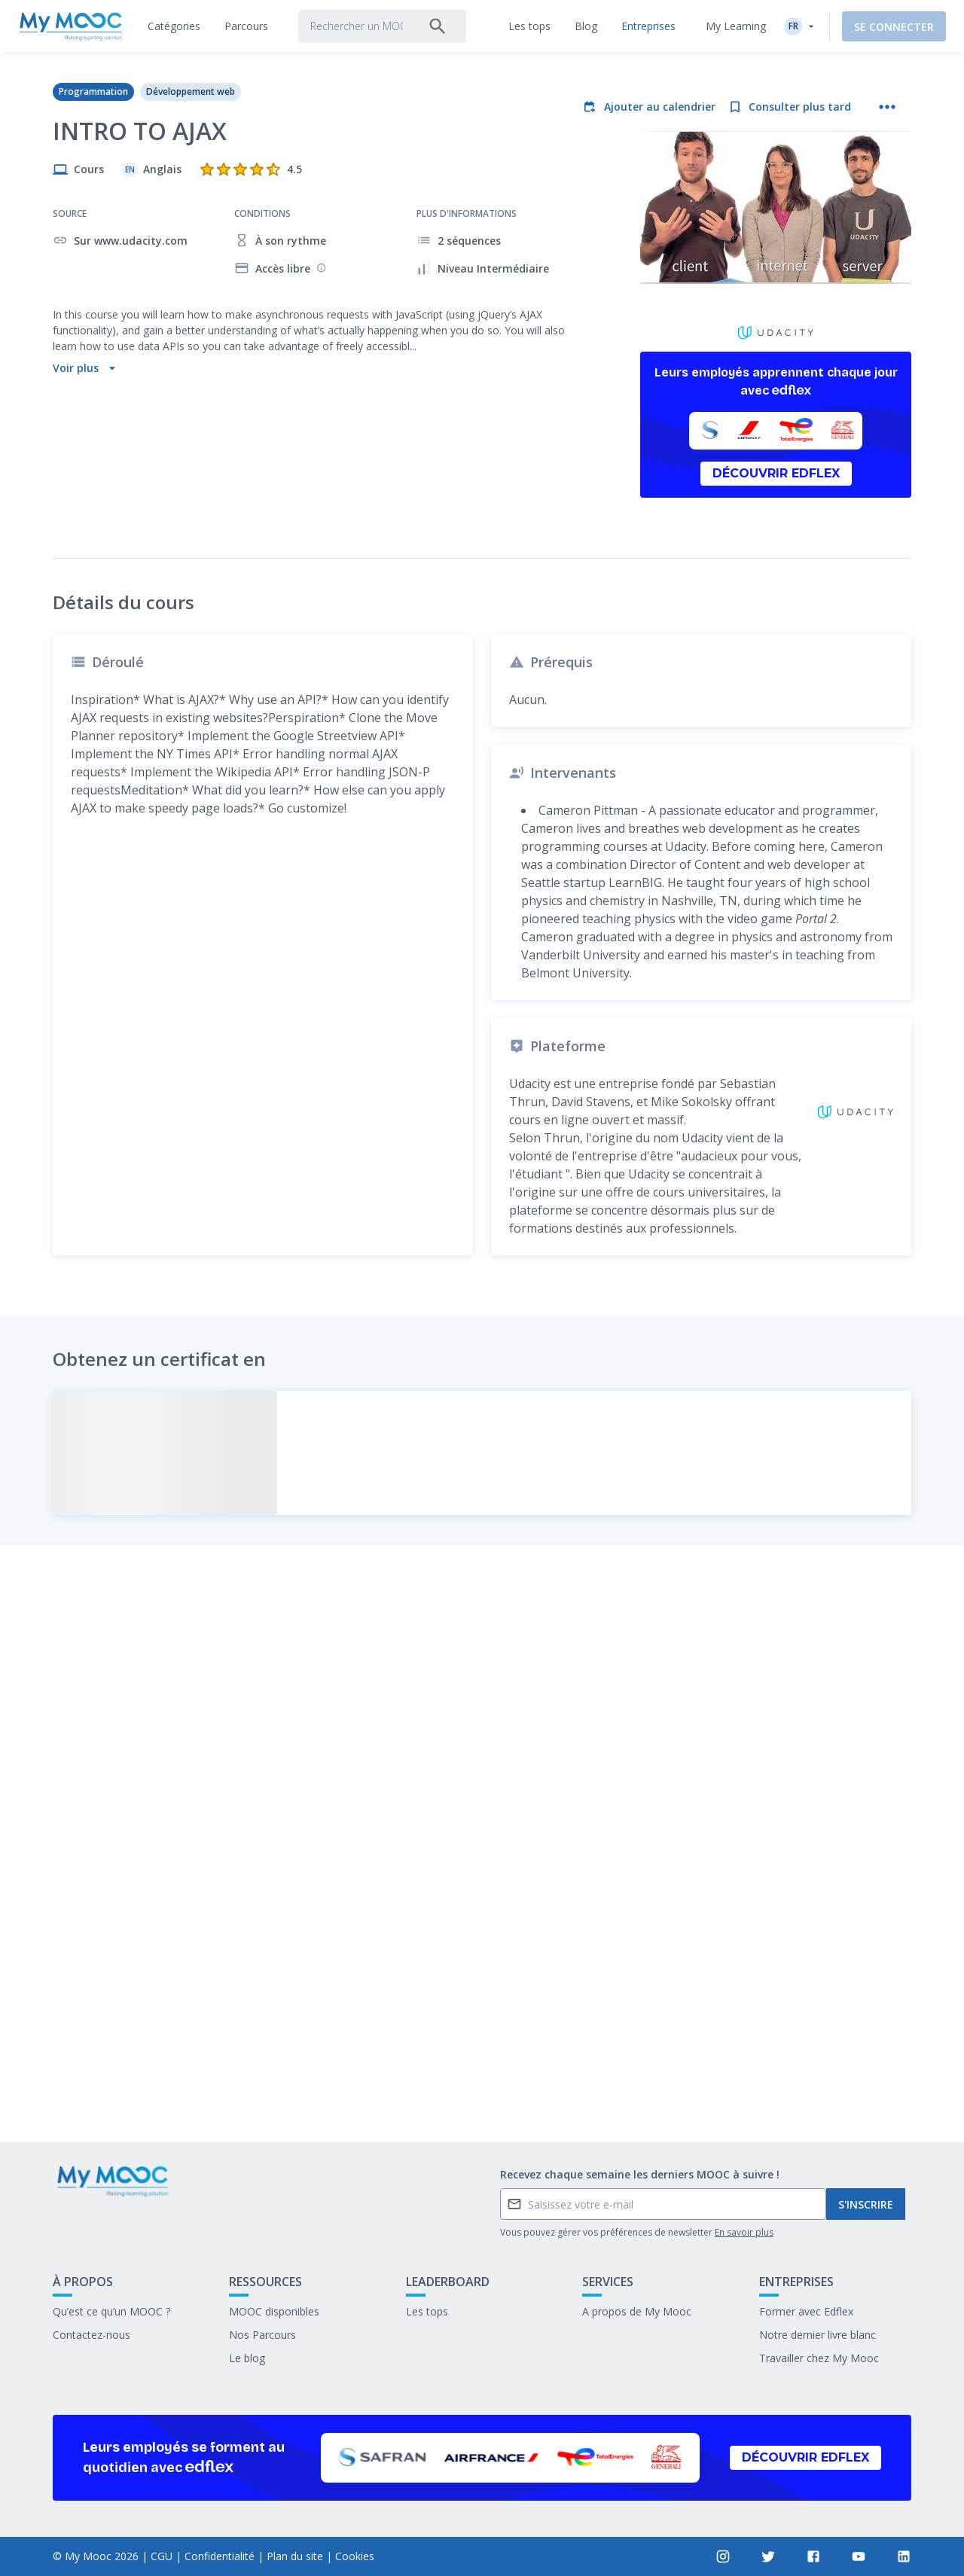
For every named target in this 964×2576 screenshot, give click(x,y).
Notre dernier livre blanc (817, 2335)
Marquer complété (482, 2018)
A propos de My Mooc (636, 2311)
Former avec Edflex (806, 2311)
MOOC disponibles (274, 2311)
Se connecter (894, 27)
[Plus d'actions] (887, 107)
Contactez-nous (91, 2335)
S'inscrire (865, 2204)
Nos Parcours (262, 2335)
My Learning (736, 26)
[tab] (174, 26)
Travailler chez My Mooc (819, 2358)
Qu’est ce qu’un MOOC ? (111, 2311)
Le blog (247, 2358)
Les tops (427, 2311)
